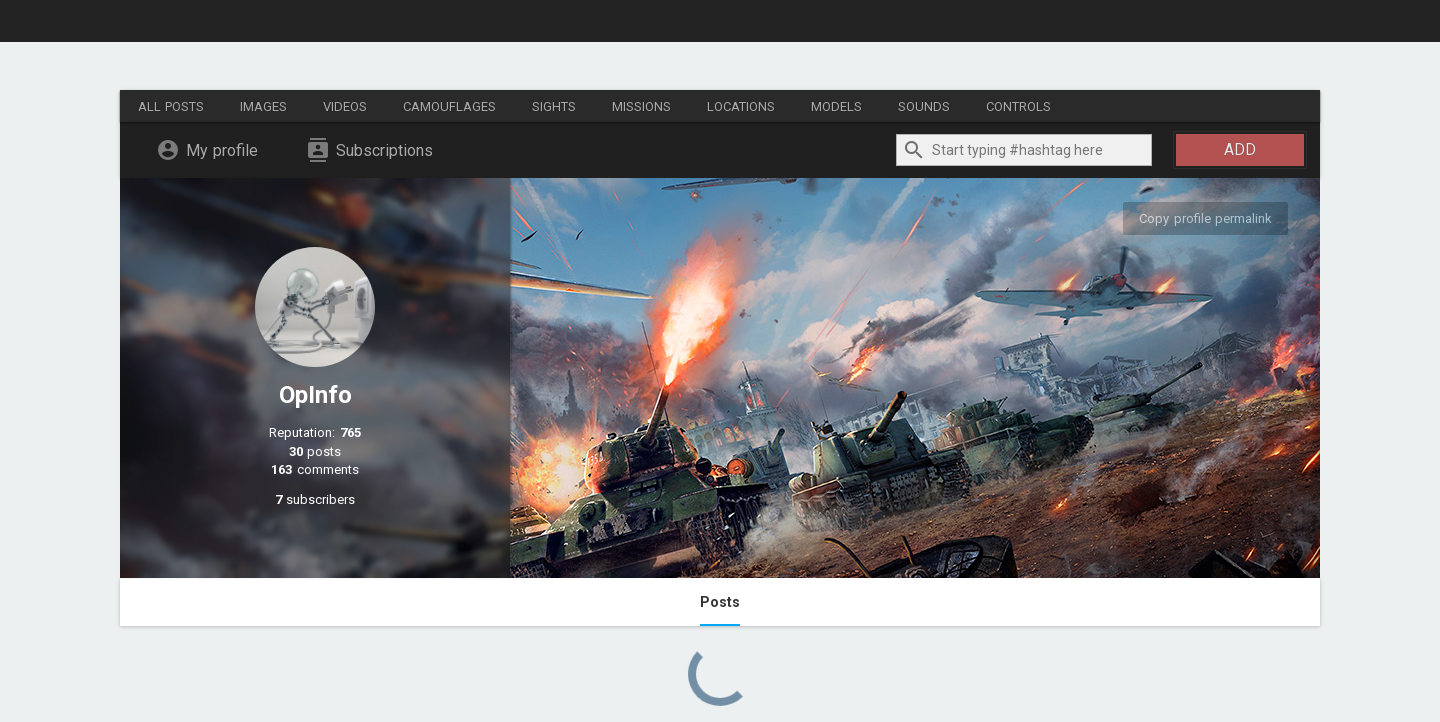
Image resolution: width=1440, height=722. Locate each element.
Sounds (924, 106)
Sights (554, 106)
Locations (741, 106)
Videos (345, 106)
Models (836, 106)
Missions (641, 106)
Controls (1018, 106)
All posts (171, 106)
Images (263, 106)
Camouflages (449, 106)
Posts (720, 602)
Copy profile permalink (1205, 218)
